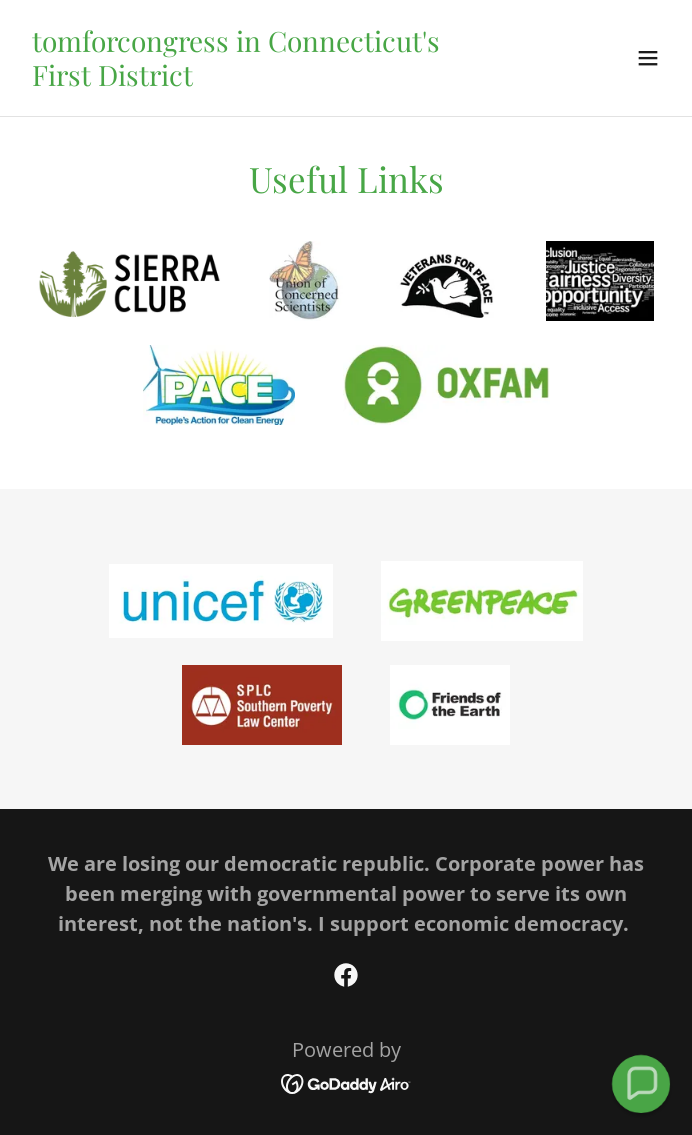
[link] (249, 78)
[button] (648, 58)
